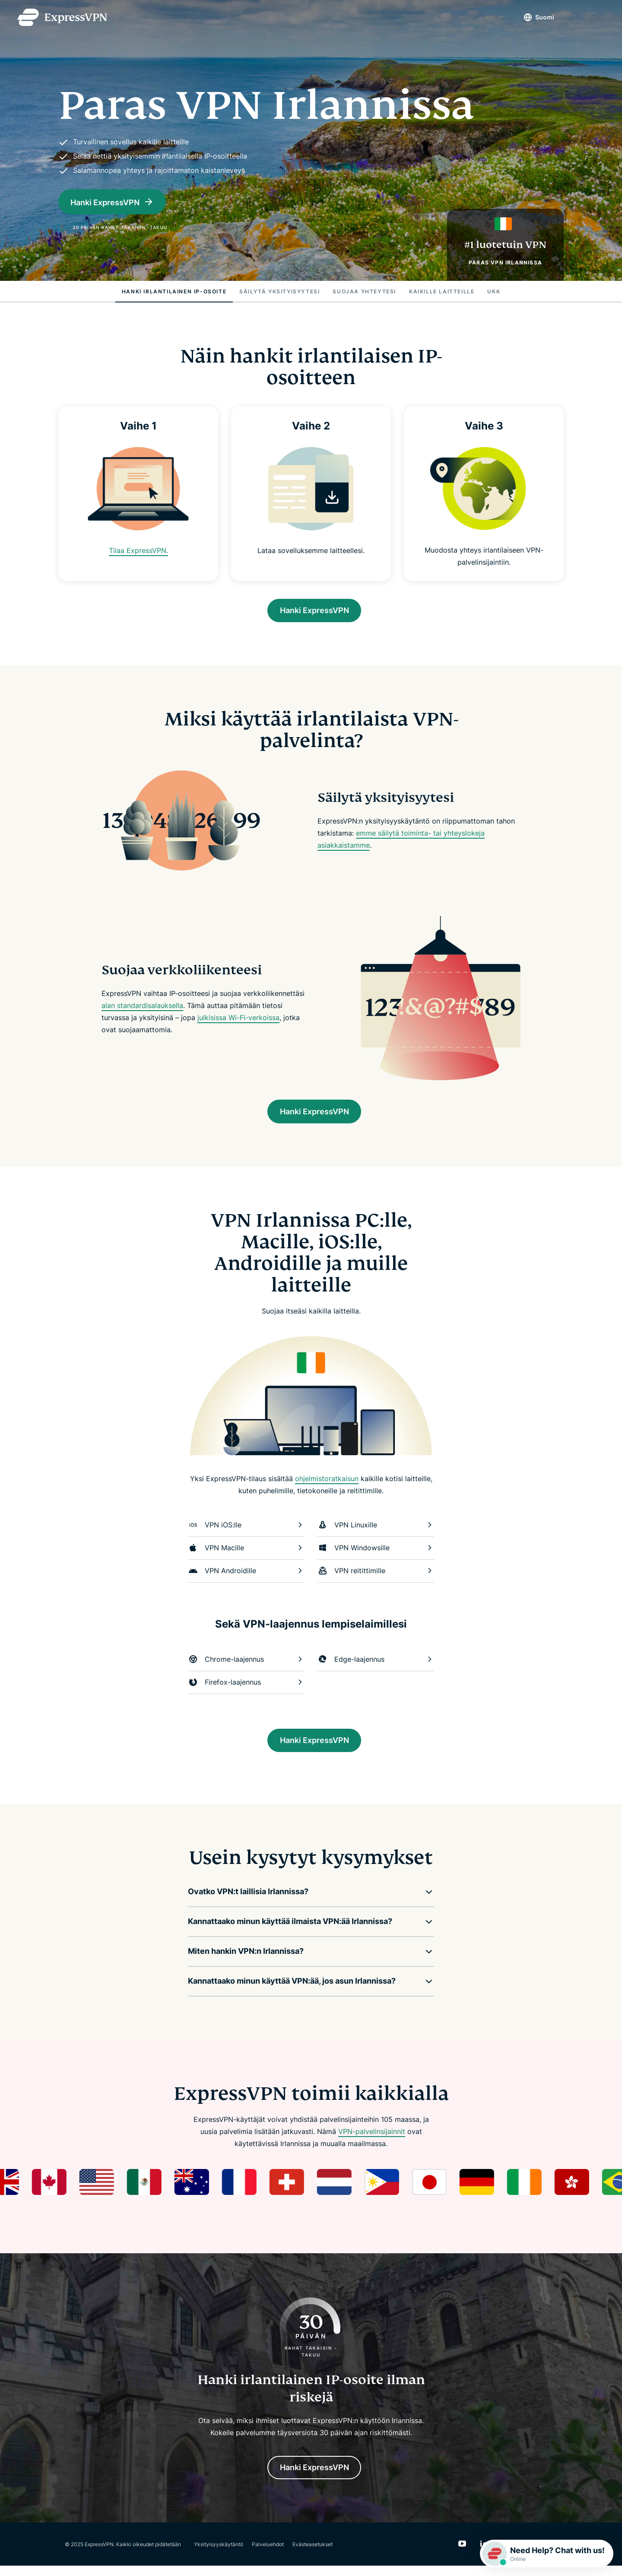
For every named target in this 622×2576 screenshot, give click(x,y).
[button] (304, 1899)
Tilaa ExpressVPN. (138, 550)
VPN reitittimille (375, 1576)
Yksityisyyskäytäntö (218, 2554)
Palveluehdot (268, 2554)
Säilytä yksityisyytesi (279, 291)
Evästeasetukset (312, 2554)
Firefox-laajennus (246, 1687)
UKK (493, 291)
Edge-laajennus (375, 1664)
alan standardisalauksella (142, 1008)
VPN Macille (246, 1553)
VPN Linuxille (375, 1530)
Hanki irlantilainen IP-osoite (174, 291)
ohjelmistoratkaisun (327, 1483)
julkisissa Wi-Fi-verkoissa (238, 1020)
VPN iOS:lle (246, 1530)
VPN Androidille (246, 1576)
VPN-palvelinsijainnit (371, 2139)
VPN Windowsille (375, 1553)
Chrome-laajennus (246, 1664)
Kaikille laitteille (441, 291)
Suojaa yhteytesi (364, 291)
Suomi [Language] (535, 17)
